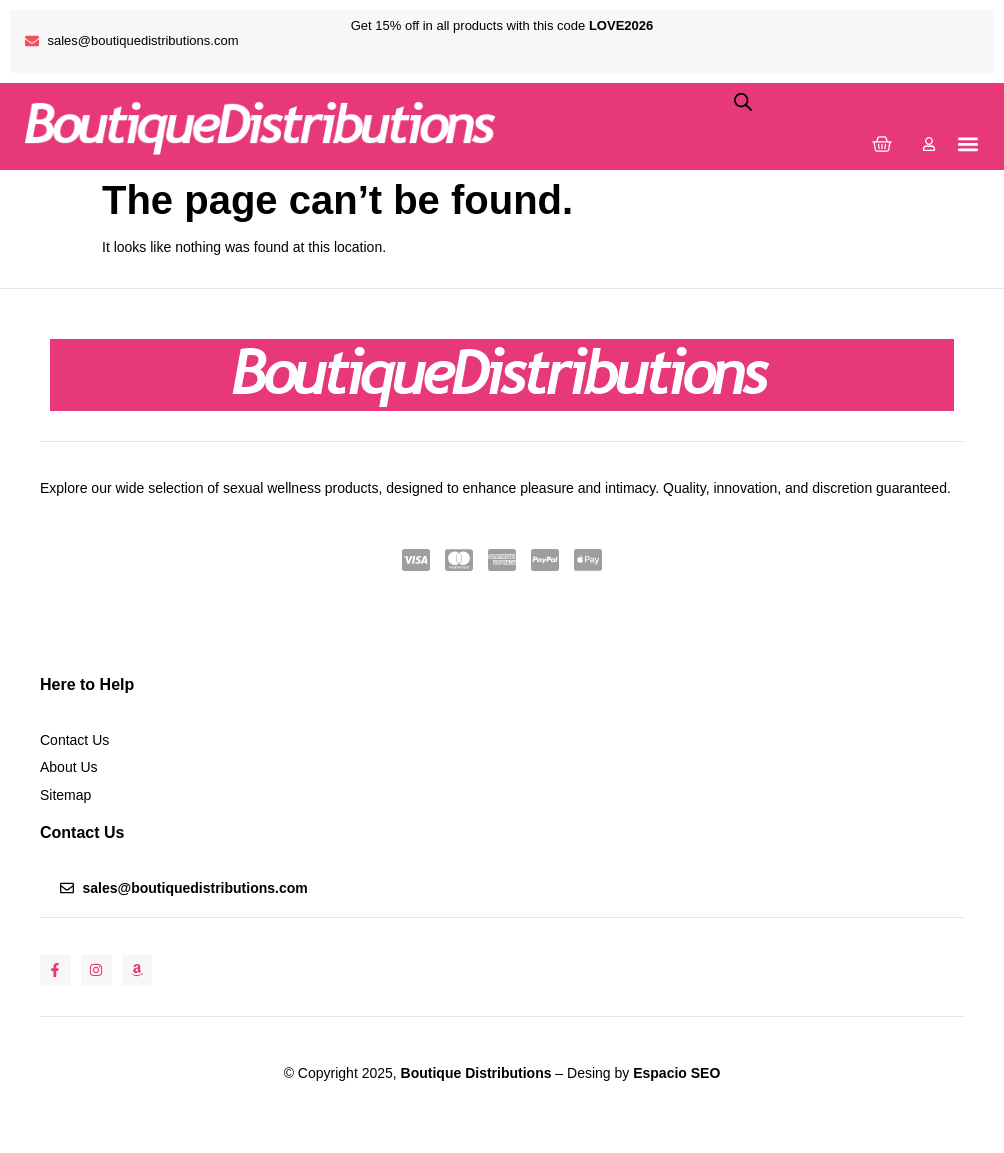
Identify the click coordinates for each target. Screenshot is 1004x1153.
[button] (967, 143)
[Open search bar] (743, 101)
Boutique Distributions (474, 1073)
